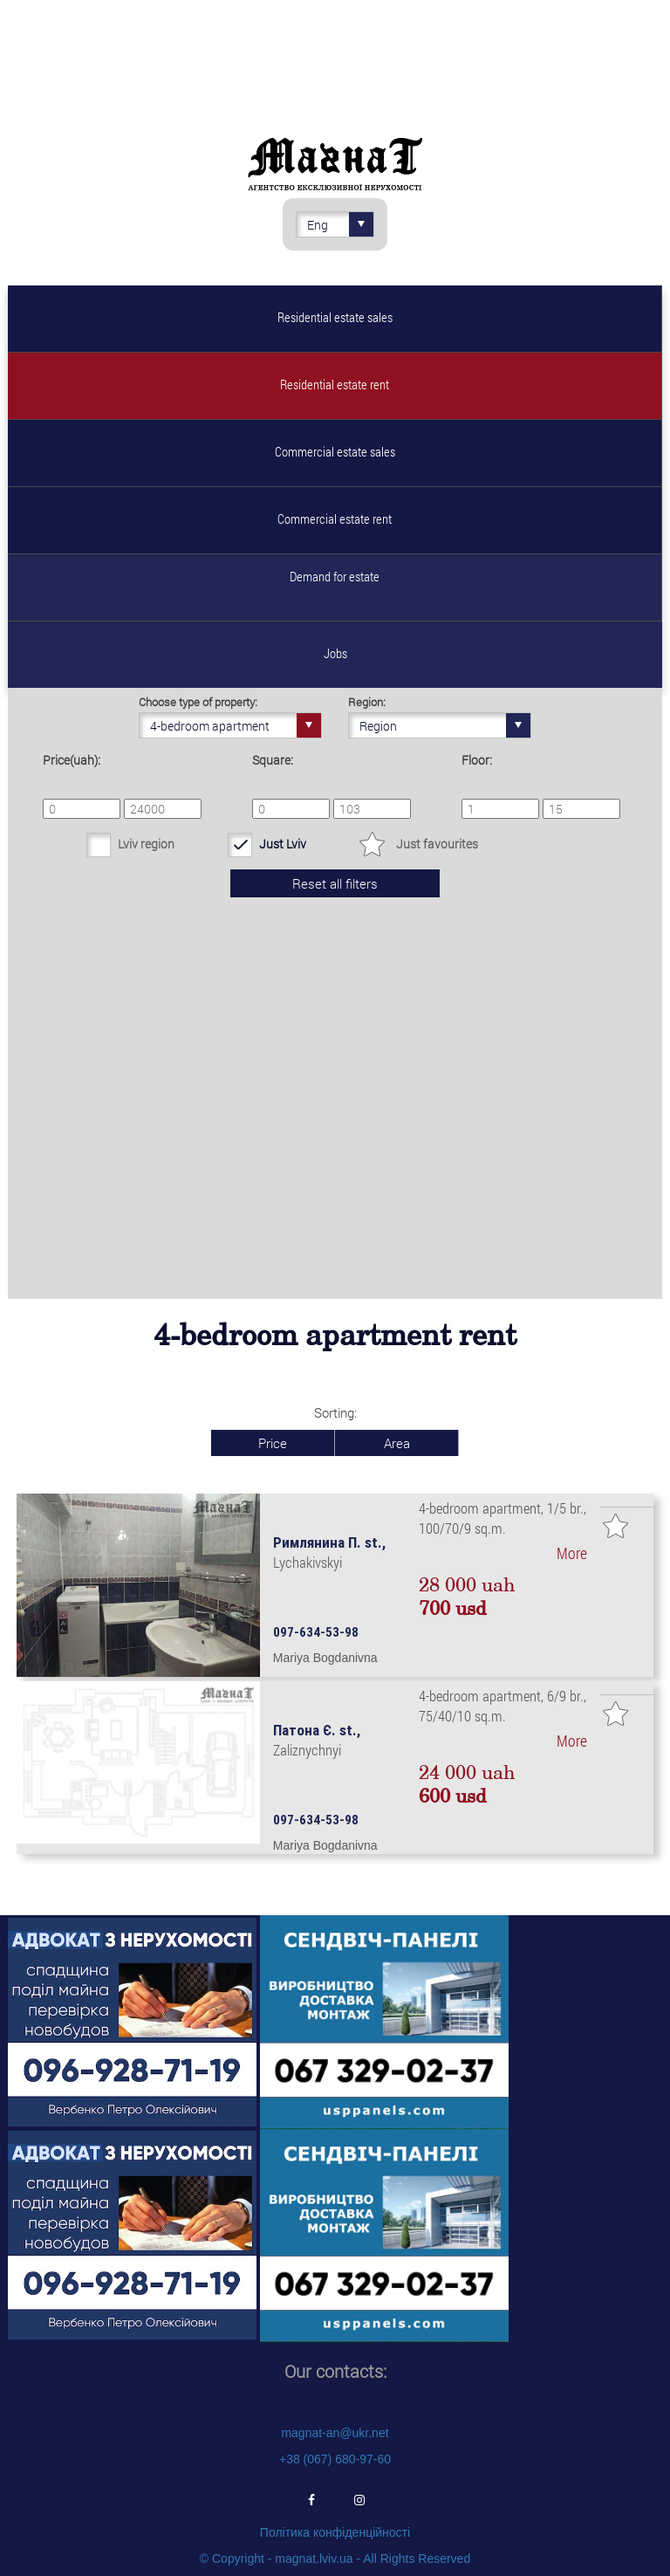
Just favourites (437, 843)
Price (272, 1443)
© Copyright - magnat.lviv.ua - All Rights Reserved (335, 2559)
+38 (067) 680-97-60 (335, 2459)
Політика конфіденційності (335, 2532)
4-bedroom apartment (235, 725)
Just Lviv (282, 843)
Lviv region (146, 843)
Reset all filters (335, 883)
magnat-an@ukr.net (334, 2433)
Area (397, 1443)
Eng (340, 224)
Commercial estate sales (335, 451)
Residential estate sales (335, 317)
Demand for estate (334, 576)
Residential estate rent (334, 384)
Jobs (335, 653)
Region (444, 725)
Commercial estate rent (334, 518)
